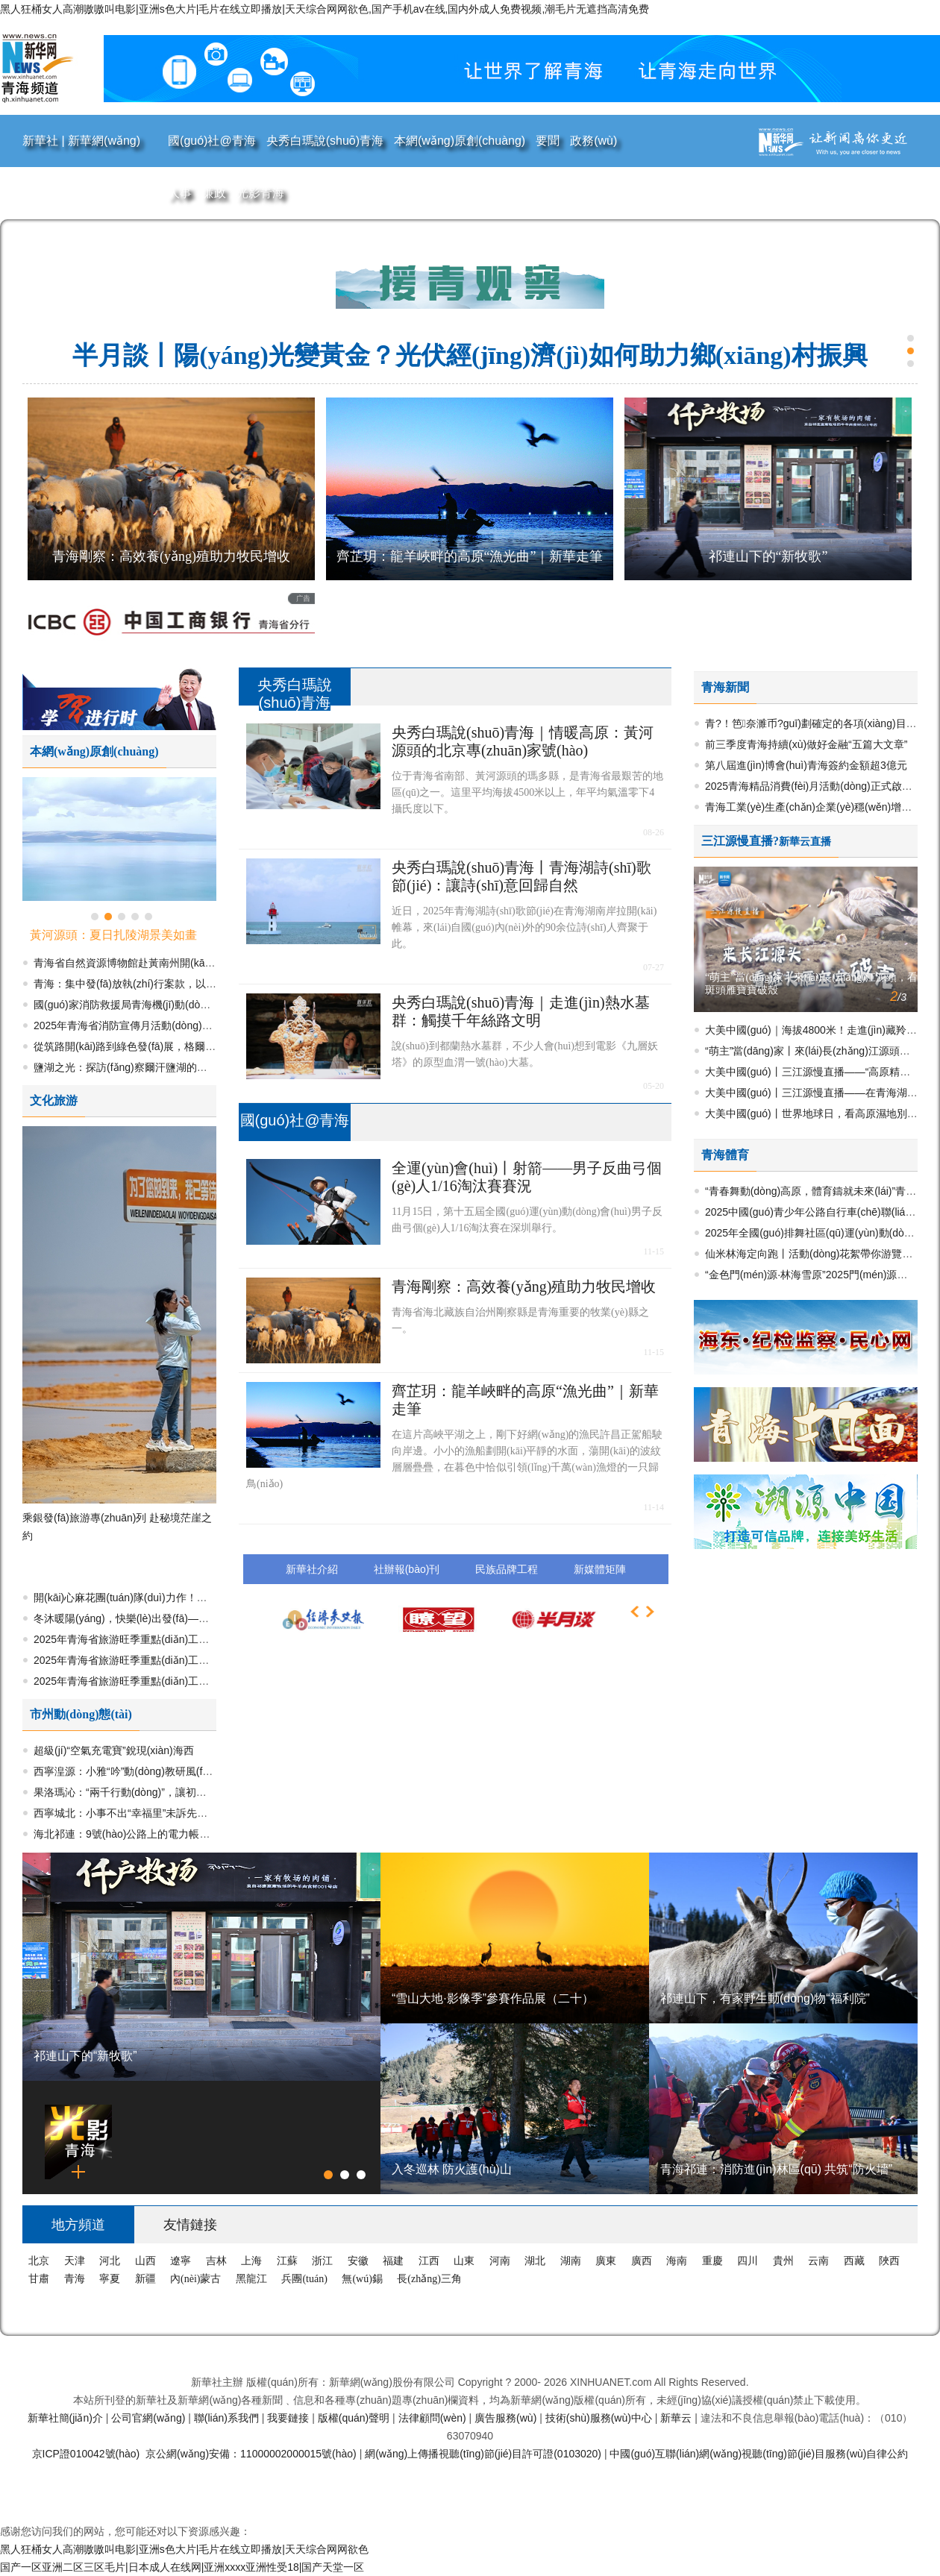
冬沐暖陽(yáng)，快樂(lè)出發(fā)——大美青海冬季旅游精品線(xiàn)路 (197, 1618)
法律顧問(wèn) (433, 2418)
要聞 (548, 140)
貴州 (785, 2260)
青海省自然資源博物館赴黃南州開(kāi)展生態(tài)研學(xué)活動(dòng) (195, 963)
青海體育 (725, 1155)
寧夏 (111, 2278)
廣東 (607, 2260)
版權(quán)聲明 (355, 2418)
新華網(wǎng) (104, 140)
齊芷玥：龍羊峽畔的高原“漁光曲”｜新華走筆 (470, 556)
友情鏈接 (190, 2224)
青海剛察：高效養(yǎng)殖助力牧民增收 (171, 556)
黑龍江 (253, 2278)
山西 (147, 2260)
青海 (76, 2278)
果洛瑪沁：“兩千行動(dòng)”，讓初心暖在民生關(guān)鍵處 (172, 1792)
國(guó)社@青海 (212, 140)
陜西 (889, 2260)
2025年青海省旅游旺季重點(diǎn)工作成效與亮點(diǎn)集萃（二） (187, 1681)
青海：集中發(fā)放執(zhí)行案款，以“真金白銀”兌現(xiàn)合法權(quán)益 (204, 984)
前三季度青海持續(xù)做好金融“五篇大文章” (806, 744)
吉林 (218, 2260)
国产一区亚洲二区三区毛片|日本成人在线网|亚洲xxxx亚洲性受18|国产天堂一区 (182, 2567)
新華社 (41, 140)
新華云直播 (805, 841)
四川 (749, 2260)
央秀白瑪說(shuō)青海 (324, 140)
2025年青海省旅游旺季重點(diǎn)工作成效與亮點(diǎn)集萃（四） (187, 1639)
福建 (395, 2260)
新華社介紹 (312, 1569)
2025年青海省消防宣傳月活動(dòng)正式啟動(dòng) (154, 1025)
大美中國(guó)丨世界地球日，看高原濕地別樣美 (816, 1113)
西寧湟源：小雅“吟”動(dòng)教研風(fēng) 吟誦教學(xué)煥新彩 (178, 1771)
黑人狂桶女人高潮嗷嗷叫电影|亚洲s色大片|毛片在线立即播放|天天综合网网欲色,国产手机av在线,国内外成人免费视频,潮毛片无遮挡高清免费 (324, 9)
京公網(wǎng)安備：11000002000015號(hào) (252, 2454)
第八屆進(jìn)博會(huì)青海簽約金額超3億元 (806, 765)
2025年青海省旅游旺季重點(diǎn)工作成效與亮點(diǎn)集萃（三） (187, 1660)
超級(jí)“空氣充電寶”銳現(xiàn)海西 (114, 1750)
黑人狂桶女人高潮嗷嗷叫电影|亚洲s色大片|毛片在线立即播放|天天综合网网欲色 (184, 2549)
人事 (180, 192)
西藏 (856, 2260)
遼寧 (182, 2260)
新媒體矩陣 (600, 1569)
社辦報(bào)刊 (407, 1569)
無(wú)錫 (363, 2278)
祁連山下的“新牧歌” (768, 556)
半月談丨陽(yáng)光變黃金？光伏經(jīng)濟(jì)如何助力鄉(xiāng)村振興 (469, 355)
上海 (253, 2260)
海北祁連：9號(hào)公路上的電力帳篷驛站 (132, 1834)
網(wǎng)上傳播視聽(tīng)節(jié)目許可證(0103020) (484, 2454)
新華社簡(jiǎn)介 (67, 2418)
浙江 (324, 2260)
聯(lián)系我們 (228, 2418)
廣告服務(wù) (506, 2418)
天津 (76, 2260)
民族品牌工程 (506, 1569)
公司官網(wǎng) (149, 2418)
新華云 (677, 2418)
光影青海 (260, 192)
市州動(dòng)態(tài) (81, 1714)
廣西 (643, 2260)
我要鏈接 (289, 2418)
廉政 (214, 192)
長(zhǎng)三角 (429, 2278)
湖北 (536, 2260)
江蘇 (289, 2260)
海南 (678, 2260)
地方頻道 (78, 2224)
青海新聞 (725, 687)
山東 (465, 2260)
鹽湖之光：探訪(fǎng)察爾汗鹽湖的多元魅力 (136, 1067)
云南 (820, 2260)
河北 (111, 2260)
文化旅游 (54, 1100)
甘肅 (40, 2278)
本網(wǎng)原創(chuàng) (459, 140)
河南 (501, 2260)
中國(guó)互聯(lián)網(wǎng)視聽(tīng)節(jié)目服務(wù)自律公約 (759, 2454)
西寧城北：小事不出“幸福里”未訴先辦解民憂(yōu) (148, 1813)
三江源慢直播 (737, 841)
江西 (430, 2260)
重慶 (714, 2260)
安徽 (360, 2260)
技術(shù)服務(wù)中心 (600, 2418)
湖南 (572, 2260)
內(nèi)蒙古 (197, 2278)
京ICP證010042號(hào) (87, 2454)
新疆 (147, 2278)
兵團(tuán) (305, 2278)
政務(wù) (593, 140)
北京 (40, 2260)
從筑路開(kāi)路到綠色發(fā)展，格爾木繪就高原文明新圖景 (172, 1046)
